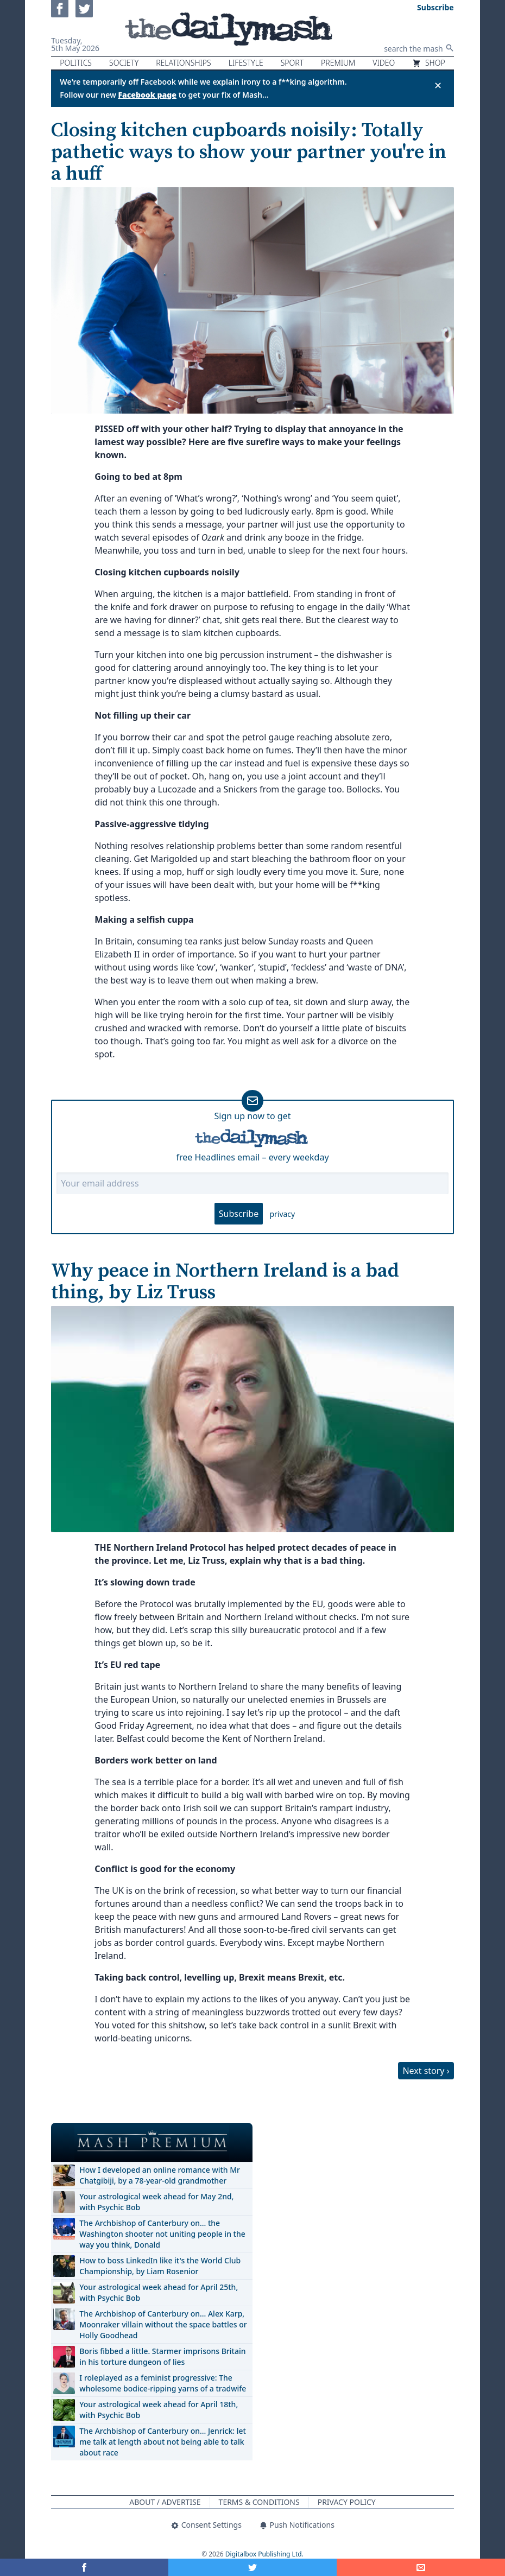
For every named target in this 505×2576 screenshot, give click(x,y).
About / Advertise (164, 2502)
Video (384, 63)
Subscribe (238, 1214)
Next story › (425, 2071)
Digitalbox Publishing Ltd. (264, 2554)
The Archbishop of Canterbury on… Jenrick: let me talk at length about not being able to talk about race (162, 2442)
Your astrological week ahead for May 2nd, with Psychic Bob (156, 2201)
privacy (282, 1214)
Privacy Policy (347, 2502)
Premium (338, 63)
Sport (292, 63)
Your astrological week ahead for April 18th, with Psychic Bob (158, 2409)
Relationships (183, 63)
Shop (428, 63)
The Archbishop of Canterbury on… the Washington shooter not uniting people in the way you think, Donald (162, 2234)
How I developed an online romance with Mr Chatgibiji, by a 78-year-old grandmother (159, 2175)
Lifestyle (246, 63)
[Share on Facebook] (84, 2567)
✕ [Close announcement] (438, 85)
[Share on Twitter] (252, 2567)
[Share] (421, 2567)
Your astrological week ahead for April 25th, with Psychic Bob (158, 2292)
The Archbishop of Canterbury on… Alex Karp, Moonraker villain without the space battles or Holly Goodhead (163, 2324)
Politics (76, 63)
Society (123, 63)
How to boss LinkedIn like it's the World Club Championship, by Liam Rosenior (160, 2265)
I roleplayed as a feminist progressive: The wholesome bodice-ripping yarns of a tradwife (162, 2383)
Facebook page (147, 95)
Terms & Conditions (259, 2502)
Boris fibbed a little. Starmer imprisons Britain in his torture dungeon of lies (162, 2356)
